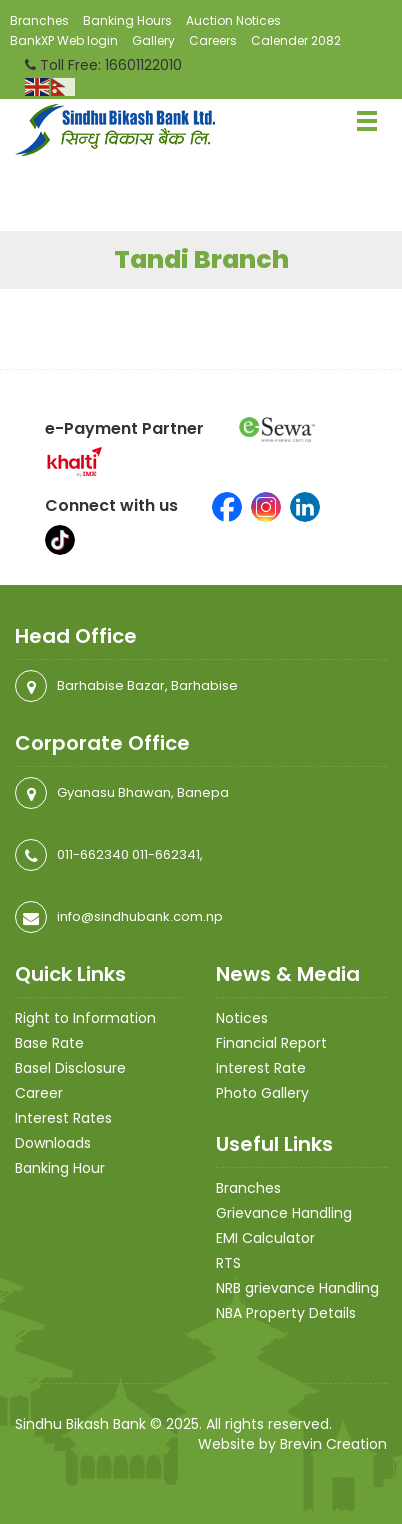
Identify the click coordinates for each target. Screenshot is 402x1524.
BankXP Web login (64, 40)
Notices (242, 1018)
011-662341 (166, 854)
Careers (213, 40)
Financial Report (271, 1043)
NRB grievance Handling (297, 1288)
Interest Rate (261, 1068)
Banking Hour (60, 1168)
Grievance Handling (284, 1213)
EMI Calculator (265, 1238)
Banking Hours (127, 20)
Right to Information (85, 1018)
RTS (228, 1263)
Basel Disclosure (70, 1068)
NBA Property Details (286, 1313)
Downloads (53, 1143)
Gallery (153, 40)
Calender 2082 (296, 40)
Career (39, 1093)
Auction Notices (233, 20)
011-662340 (93, 854)
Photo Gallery (262, 1093)
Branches (39, 20)
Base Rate (49, 1043)
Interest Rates (63, 1118)
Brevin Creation (333, 1444)
